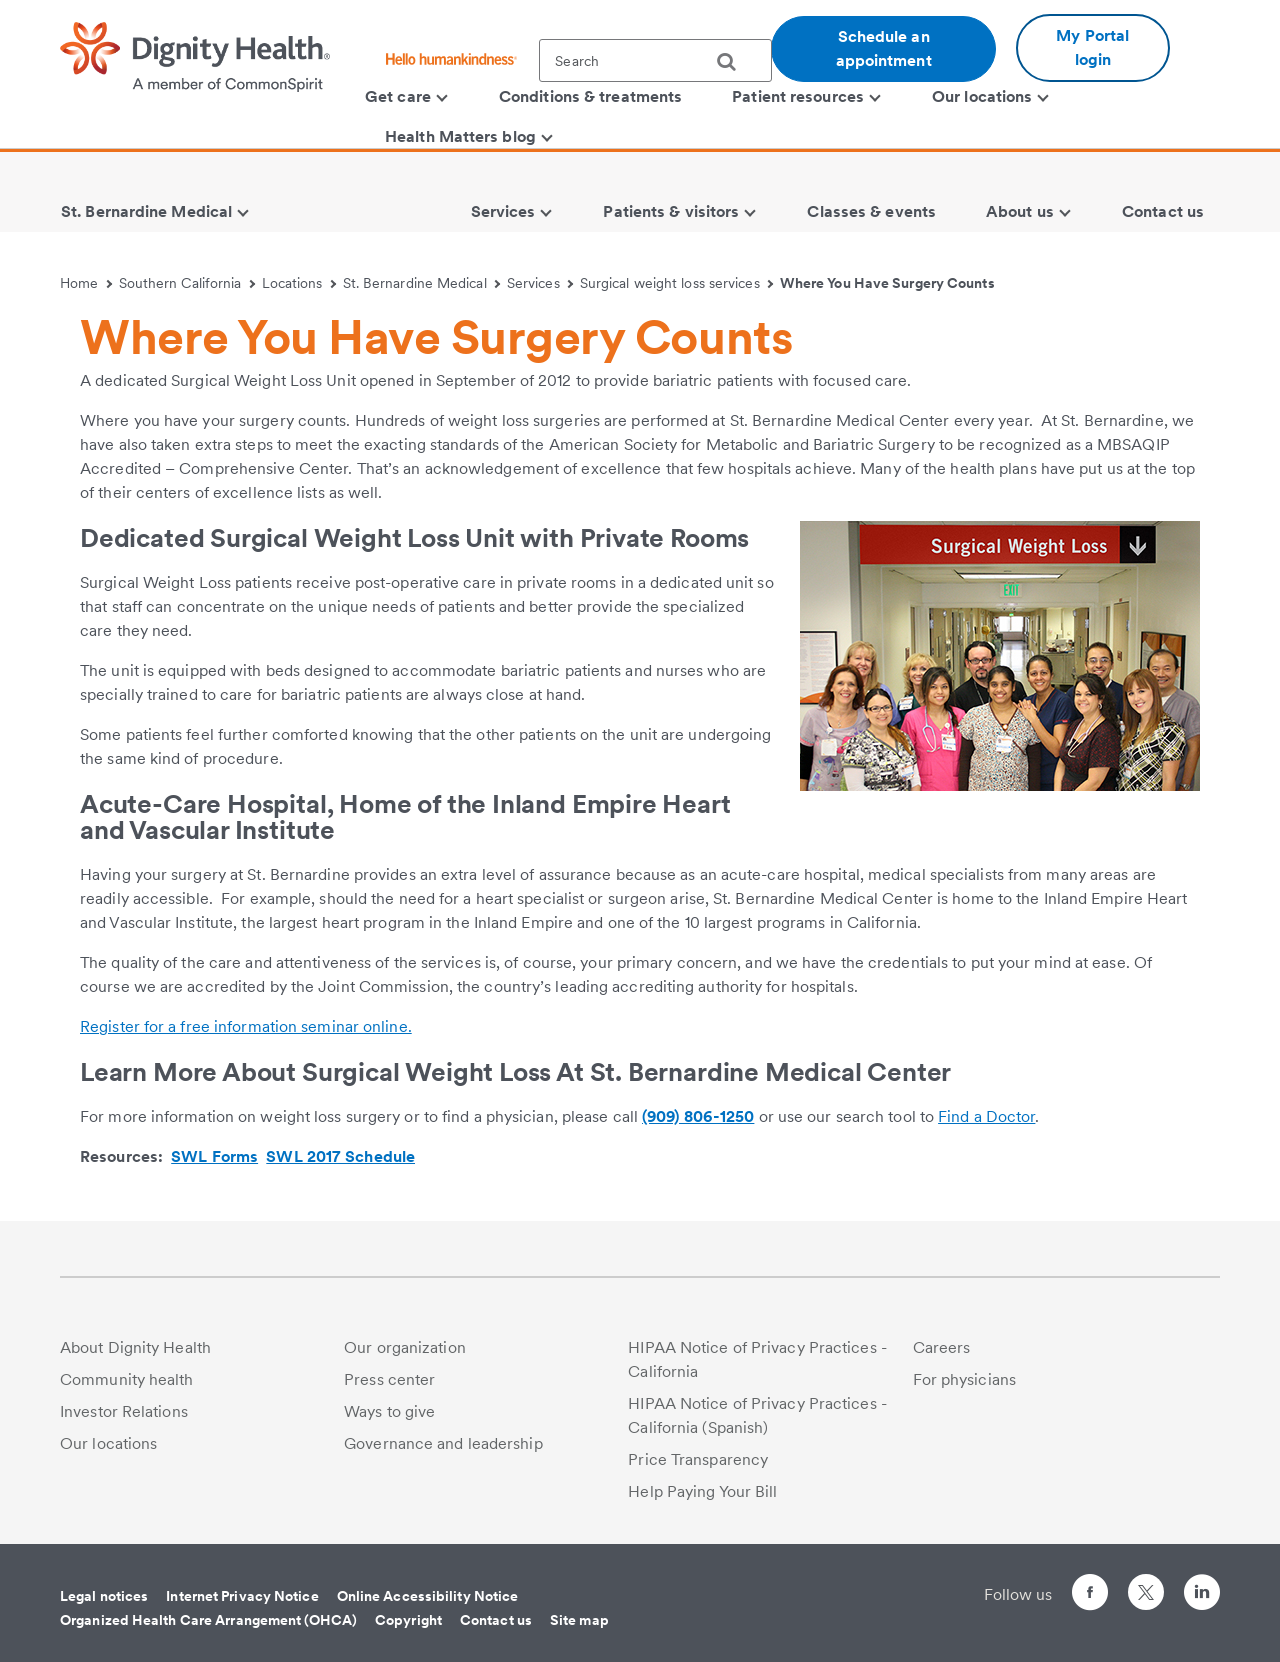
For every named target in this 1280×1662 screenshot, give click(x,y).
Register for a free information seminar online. (246, 1026)
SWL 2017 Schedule (340, 1156)
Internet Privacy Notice (242, 1596)
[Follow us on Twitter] (1146, 1583)
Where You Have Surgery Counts (887, 283)
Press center (389, 1379)
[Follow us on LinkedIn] (1202, 1595)
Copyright (408, 1620)
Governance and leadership (443, 1443)
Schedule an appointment (884, 48)
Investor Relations (124, 1411)
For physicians (964, 1379)
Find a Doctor (986, 1116)
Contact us (496, 1620)
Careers (942, 1347)
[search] (734, 62)
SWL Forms (214, 1156)
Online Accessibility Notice (428, 1596)
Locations (299, 283)
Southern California (187, 283)
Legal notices (104, 1596)
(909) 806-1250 (698, 1116)
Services (540, 283)
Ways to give (389, 1411)
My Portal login (1092, 47)
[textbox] (655, 60)
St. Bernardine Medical (422, 283)
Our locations (108, 1443)
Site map (579, 1620)
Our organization (405, 1347)
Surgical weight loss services (676, 283)
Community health (127, 1379)
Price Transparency (698, 1459)
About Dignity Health (135, 1347)
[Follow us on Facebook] (1090, 1595)
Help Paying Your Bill (702, 1491)
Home (86, 283)
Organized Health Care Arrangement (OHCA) (208, 1620)
